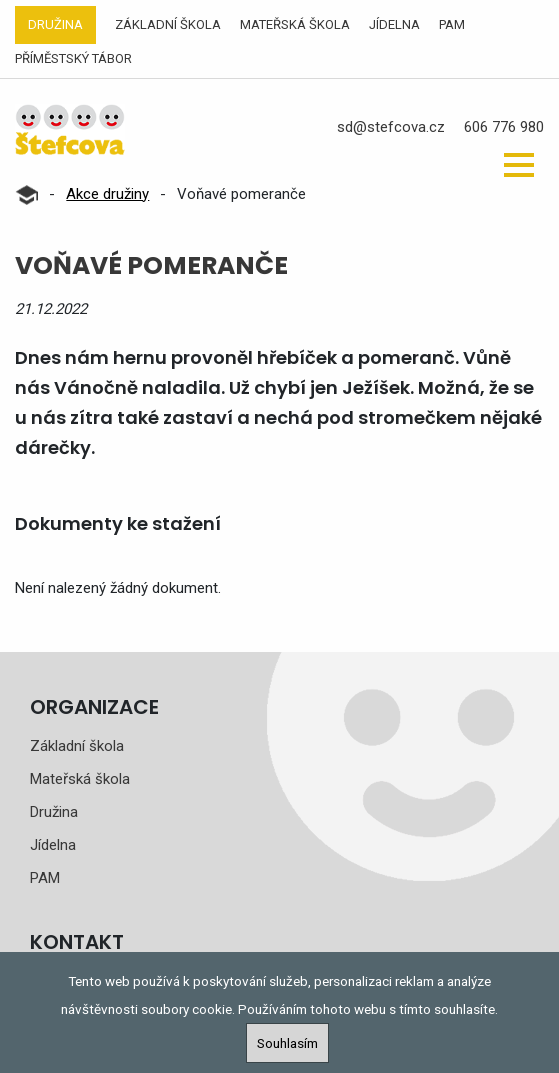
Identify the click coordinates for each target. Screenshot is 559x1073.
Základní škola (168, 24)
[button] (519, 165)
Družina (55, 24)
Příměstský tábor (73, 58)
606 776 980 (504, 127)
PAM (452, 24)
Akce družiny (107, 194)
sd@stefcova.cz (391, 127)
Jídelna (394, 24)
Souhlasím (287, 1043)
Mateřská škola (295, 24)
